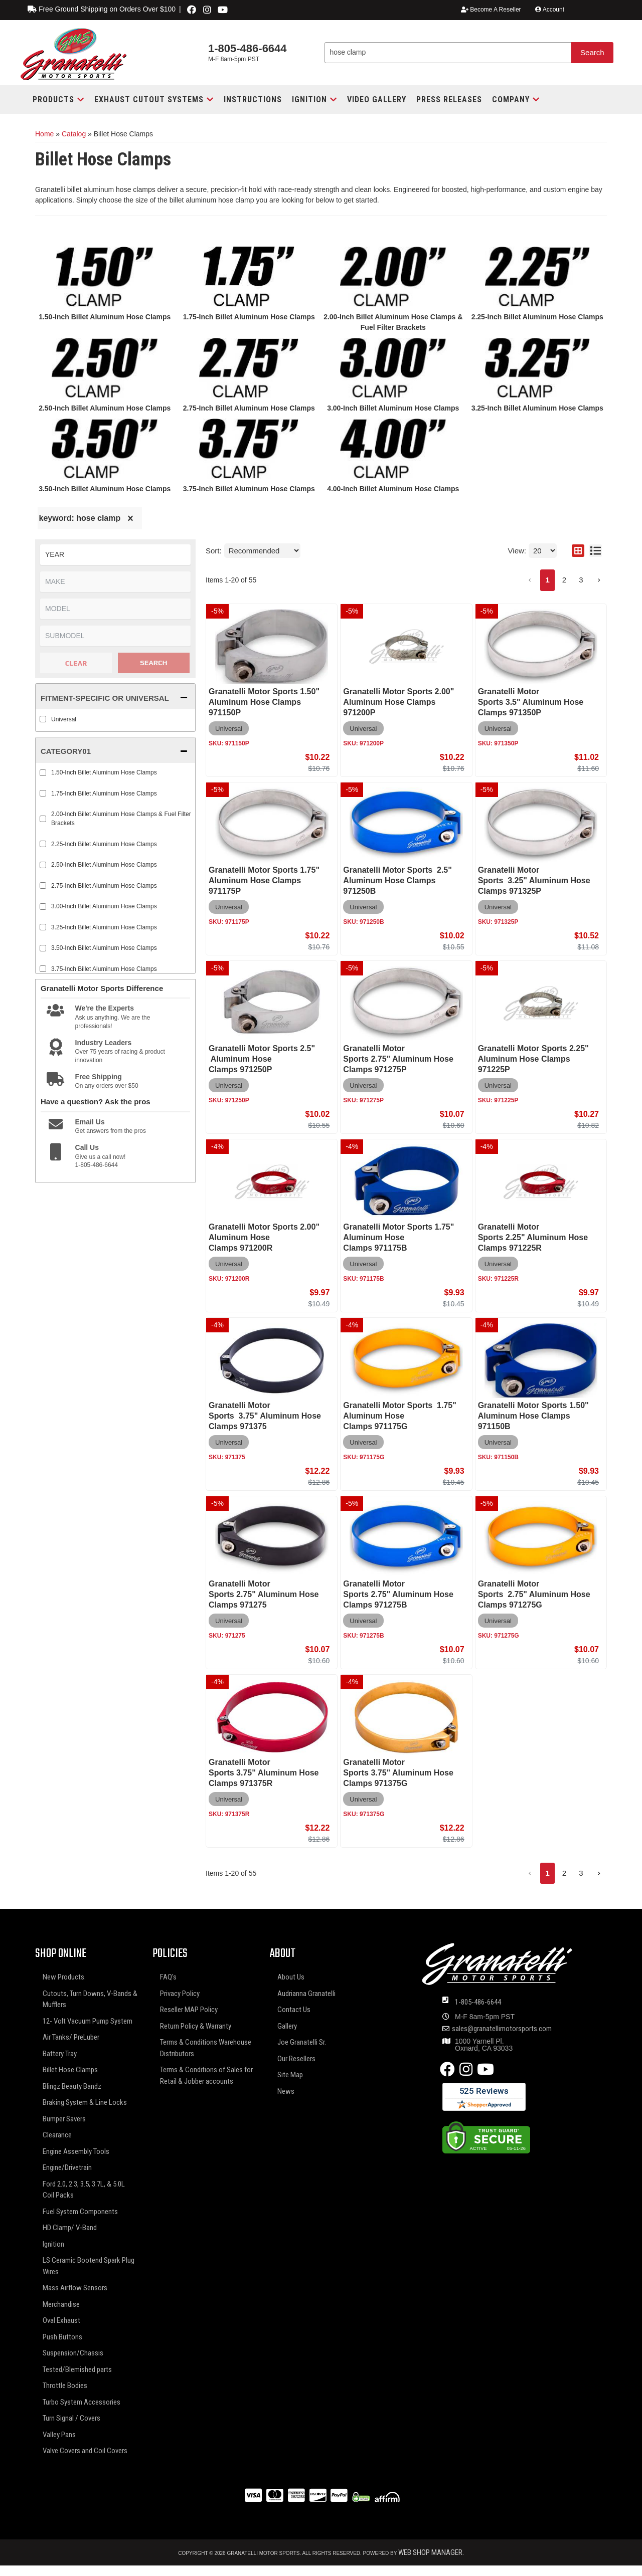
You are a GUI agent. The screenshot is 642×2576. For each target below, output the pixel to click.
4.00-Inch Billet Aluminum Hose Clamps (393, 489)
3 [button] (581, 579)
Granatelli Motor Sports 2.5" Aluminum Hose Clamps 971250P (262, 1059)
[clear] (130, 518)
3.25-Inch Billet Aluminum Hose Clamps (537, 408)
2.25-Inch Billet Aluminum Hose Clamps (537, 317)
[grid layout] (578, 550)
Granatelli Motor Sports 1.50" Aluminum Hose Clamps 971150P (264, 702)
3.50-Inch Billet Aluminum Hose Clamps (105, 489)
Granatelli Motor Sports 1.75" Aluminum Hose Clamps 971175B (398, 1237)
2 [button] (564, 579)
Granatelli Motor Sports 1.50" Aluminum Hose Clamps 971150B (533, 1416)
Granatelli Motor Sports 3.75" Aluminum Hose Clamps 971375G (398, 1773)
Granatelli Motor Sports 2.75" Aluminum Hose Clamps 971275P (398, 1059)
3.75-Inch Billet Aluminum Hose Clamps (249, 489)
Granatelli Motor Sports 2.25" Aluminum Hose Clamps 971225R (533, 1237)
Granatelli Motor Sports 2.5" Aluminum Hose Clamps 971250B (397, 880)
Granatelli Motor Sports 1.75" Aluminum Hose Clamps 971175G (399, 1416)
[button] (58, 99)
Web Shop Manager (430, 2552)
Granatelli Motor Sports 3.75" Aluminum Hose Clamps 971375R (263, 1773)
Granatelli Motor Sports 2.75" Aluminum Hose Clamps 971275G (534, 1594)
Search (153, 663)
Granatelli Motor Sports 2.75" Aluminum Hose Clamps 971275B (398, 1594)
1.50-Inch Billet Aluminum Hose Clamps (105, 317)
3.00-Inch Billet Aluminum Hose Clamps (393, 408)
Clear (76, 663)
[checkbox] (43, 719)
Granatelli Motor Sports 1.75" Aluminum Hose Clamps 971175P (264, 880)
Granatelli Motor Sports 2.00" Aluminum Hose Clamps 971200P (398, 702)
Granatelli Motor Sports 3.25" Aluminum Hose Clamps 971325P (534, 880)
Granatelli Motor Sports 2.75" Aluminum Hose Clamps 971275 (263, 1594)
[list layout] (595, 550)
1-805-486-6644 (478, 2002)
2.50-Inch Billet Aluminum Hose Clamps (105, 408)
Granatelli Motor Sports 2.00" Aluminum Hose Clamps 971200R (264, 1237)
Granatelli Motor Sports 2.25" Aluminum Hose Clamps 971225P (533, 1059)
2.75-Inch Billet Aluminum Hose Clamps (249, 408)
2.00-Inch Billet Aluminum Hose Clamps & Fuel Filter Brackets (121, 819)
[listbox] (115, 554)
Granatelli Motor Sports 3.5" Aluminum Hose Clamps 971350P (531, 702)
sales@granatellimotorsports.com (502, 2029)
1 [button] (547, 579)
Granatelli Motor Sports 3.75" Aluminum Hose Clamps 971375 (265, 1416)
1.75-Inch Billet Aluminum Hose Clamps (249, 317)
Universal (63, 719)
